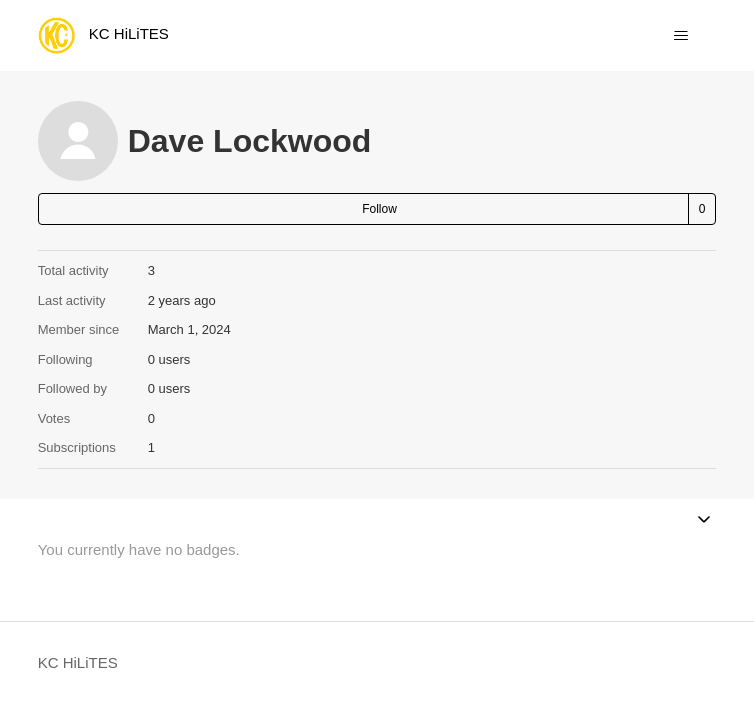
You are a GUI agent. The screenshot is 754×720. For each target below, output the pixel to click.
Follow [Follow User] (379, 209)
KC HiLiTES (78, 662)
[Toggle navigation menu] (680, 36)
